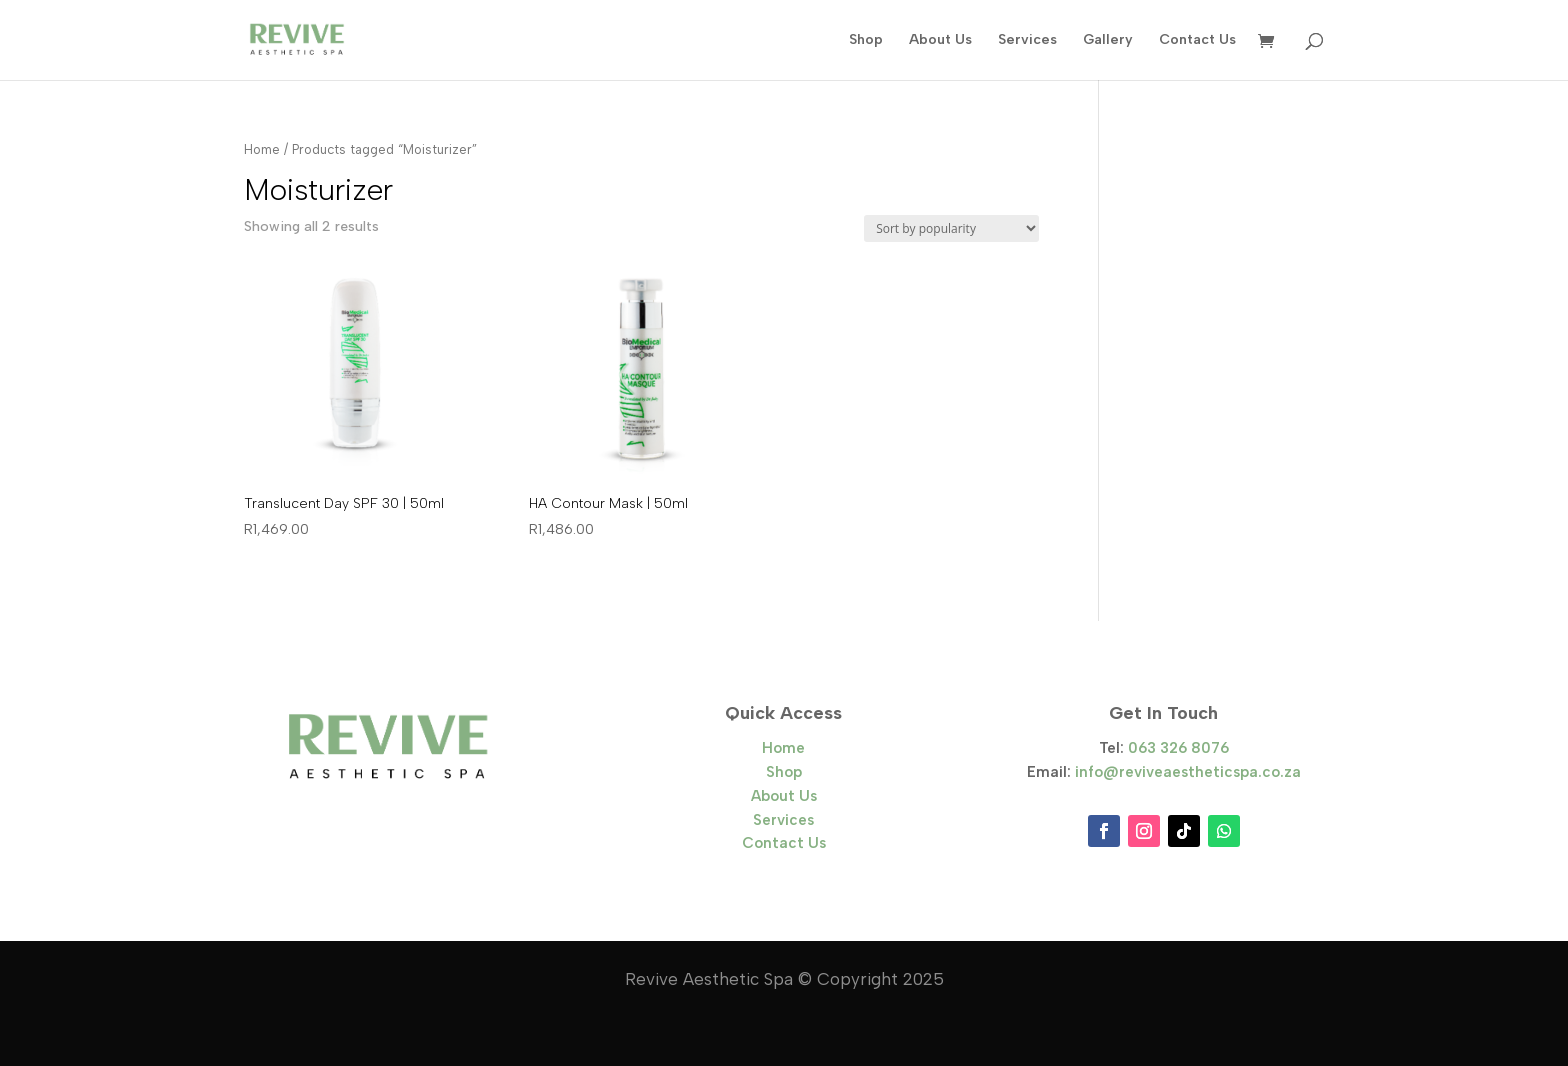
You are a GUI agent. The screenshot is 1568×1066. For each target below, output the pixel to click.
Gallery (1108, 40)
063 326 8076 (1178, 748)
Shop (866, 40)
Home (262, 149)
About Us (940, 40)
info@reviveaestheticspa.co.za (1188, 772)
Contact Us (1197, 40)
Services (1027, 40)
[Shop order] (951, 228)
